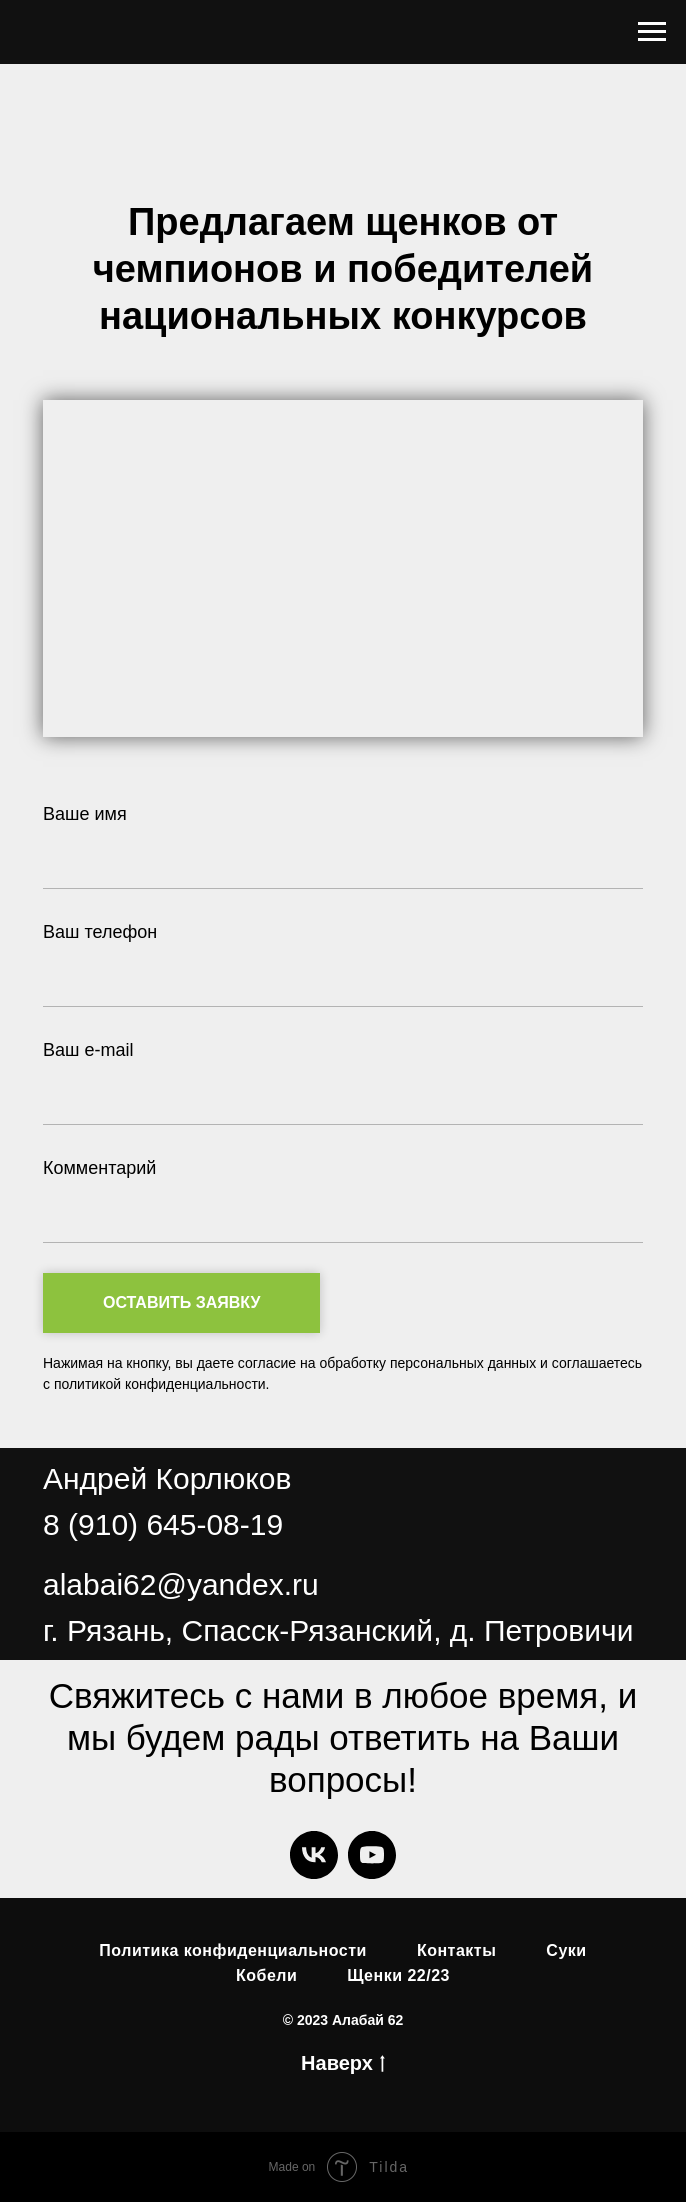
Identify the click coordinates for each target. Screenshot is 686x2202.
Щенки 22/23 (398, 1975)
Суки (566, 1950)
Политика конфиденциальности (233, 1950)
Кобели (266, 1975)
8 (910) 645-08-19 (163, 1524)
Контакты (456, 1950)
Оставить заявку (211, 1303)
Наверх (343, 2064)
